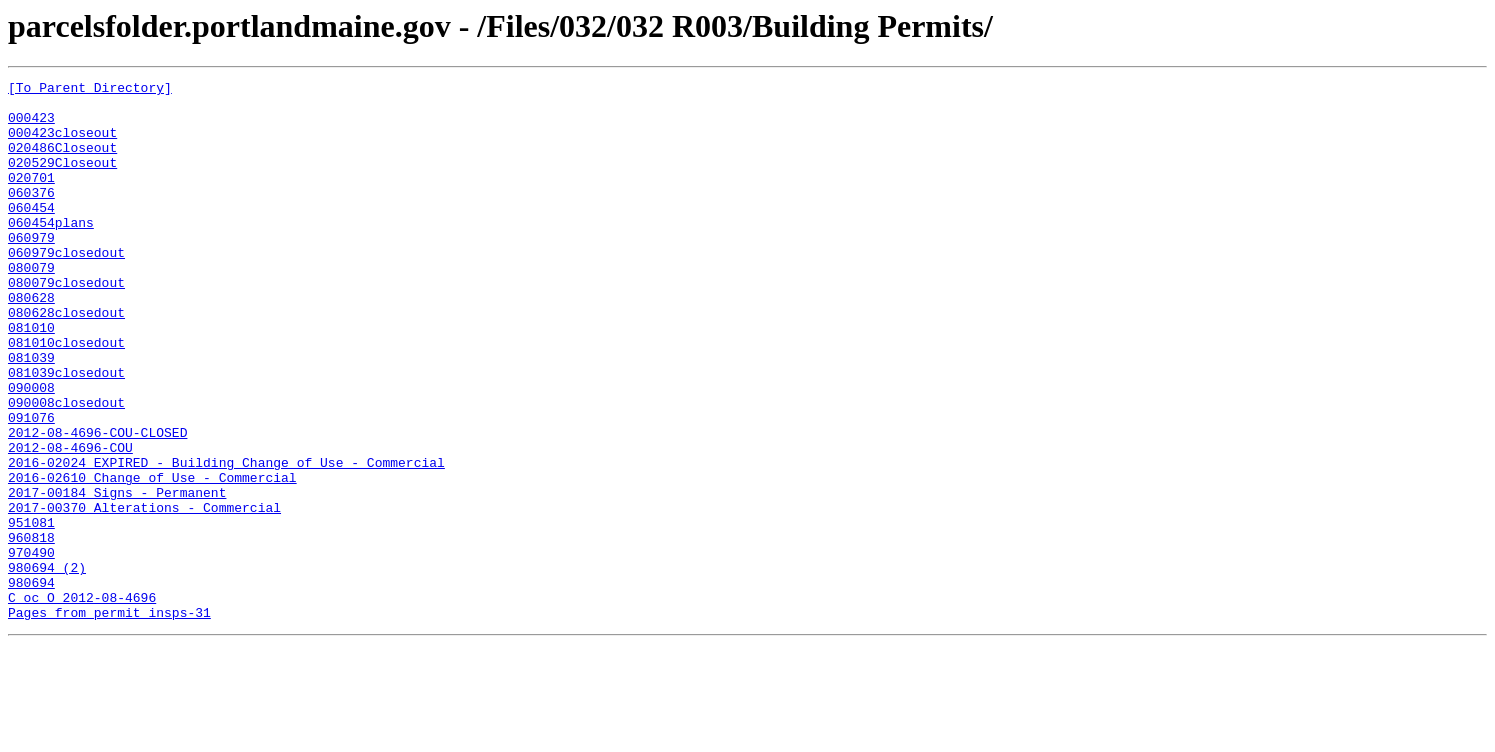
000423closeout (62, 144)
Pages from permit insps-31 (109, 720)
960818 (31, 630)
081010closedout (66, 396)
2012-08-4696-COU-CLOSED (97, 504)
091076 (31, 486)
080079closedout (66, 324)
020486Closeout (62, 162)
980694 (31, 684)
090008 (31, 450)
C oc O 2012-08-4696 (82, 702)
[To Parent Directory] (90, 90)
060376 (31, 216)
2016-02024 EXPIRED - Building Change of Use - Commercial (226, 540)
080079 (31, 306)
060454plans (51, 252)
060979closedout (66, 288)
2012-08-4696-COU (70, 522)
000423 (31, 126)
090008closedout (66, 468)
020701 (31, 198)
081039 (31, 414)
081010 (31, 378)
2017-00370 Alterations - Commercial (144, 594)
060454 (31, 234)
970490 (31, 648)
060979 (31, 270)
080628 (31, 342)
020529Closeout (62, 180)
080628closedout (66, 360)
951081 (31, 612)
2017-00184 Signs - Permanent (117, 576)
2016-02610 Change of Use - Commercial (152, 558)
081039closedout (66, 432)
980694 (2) (47, 666)
